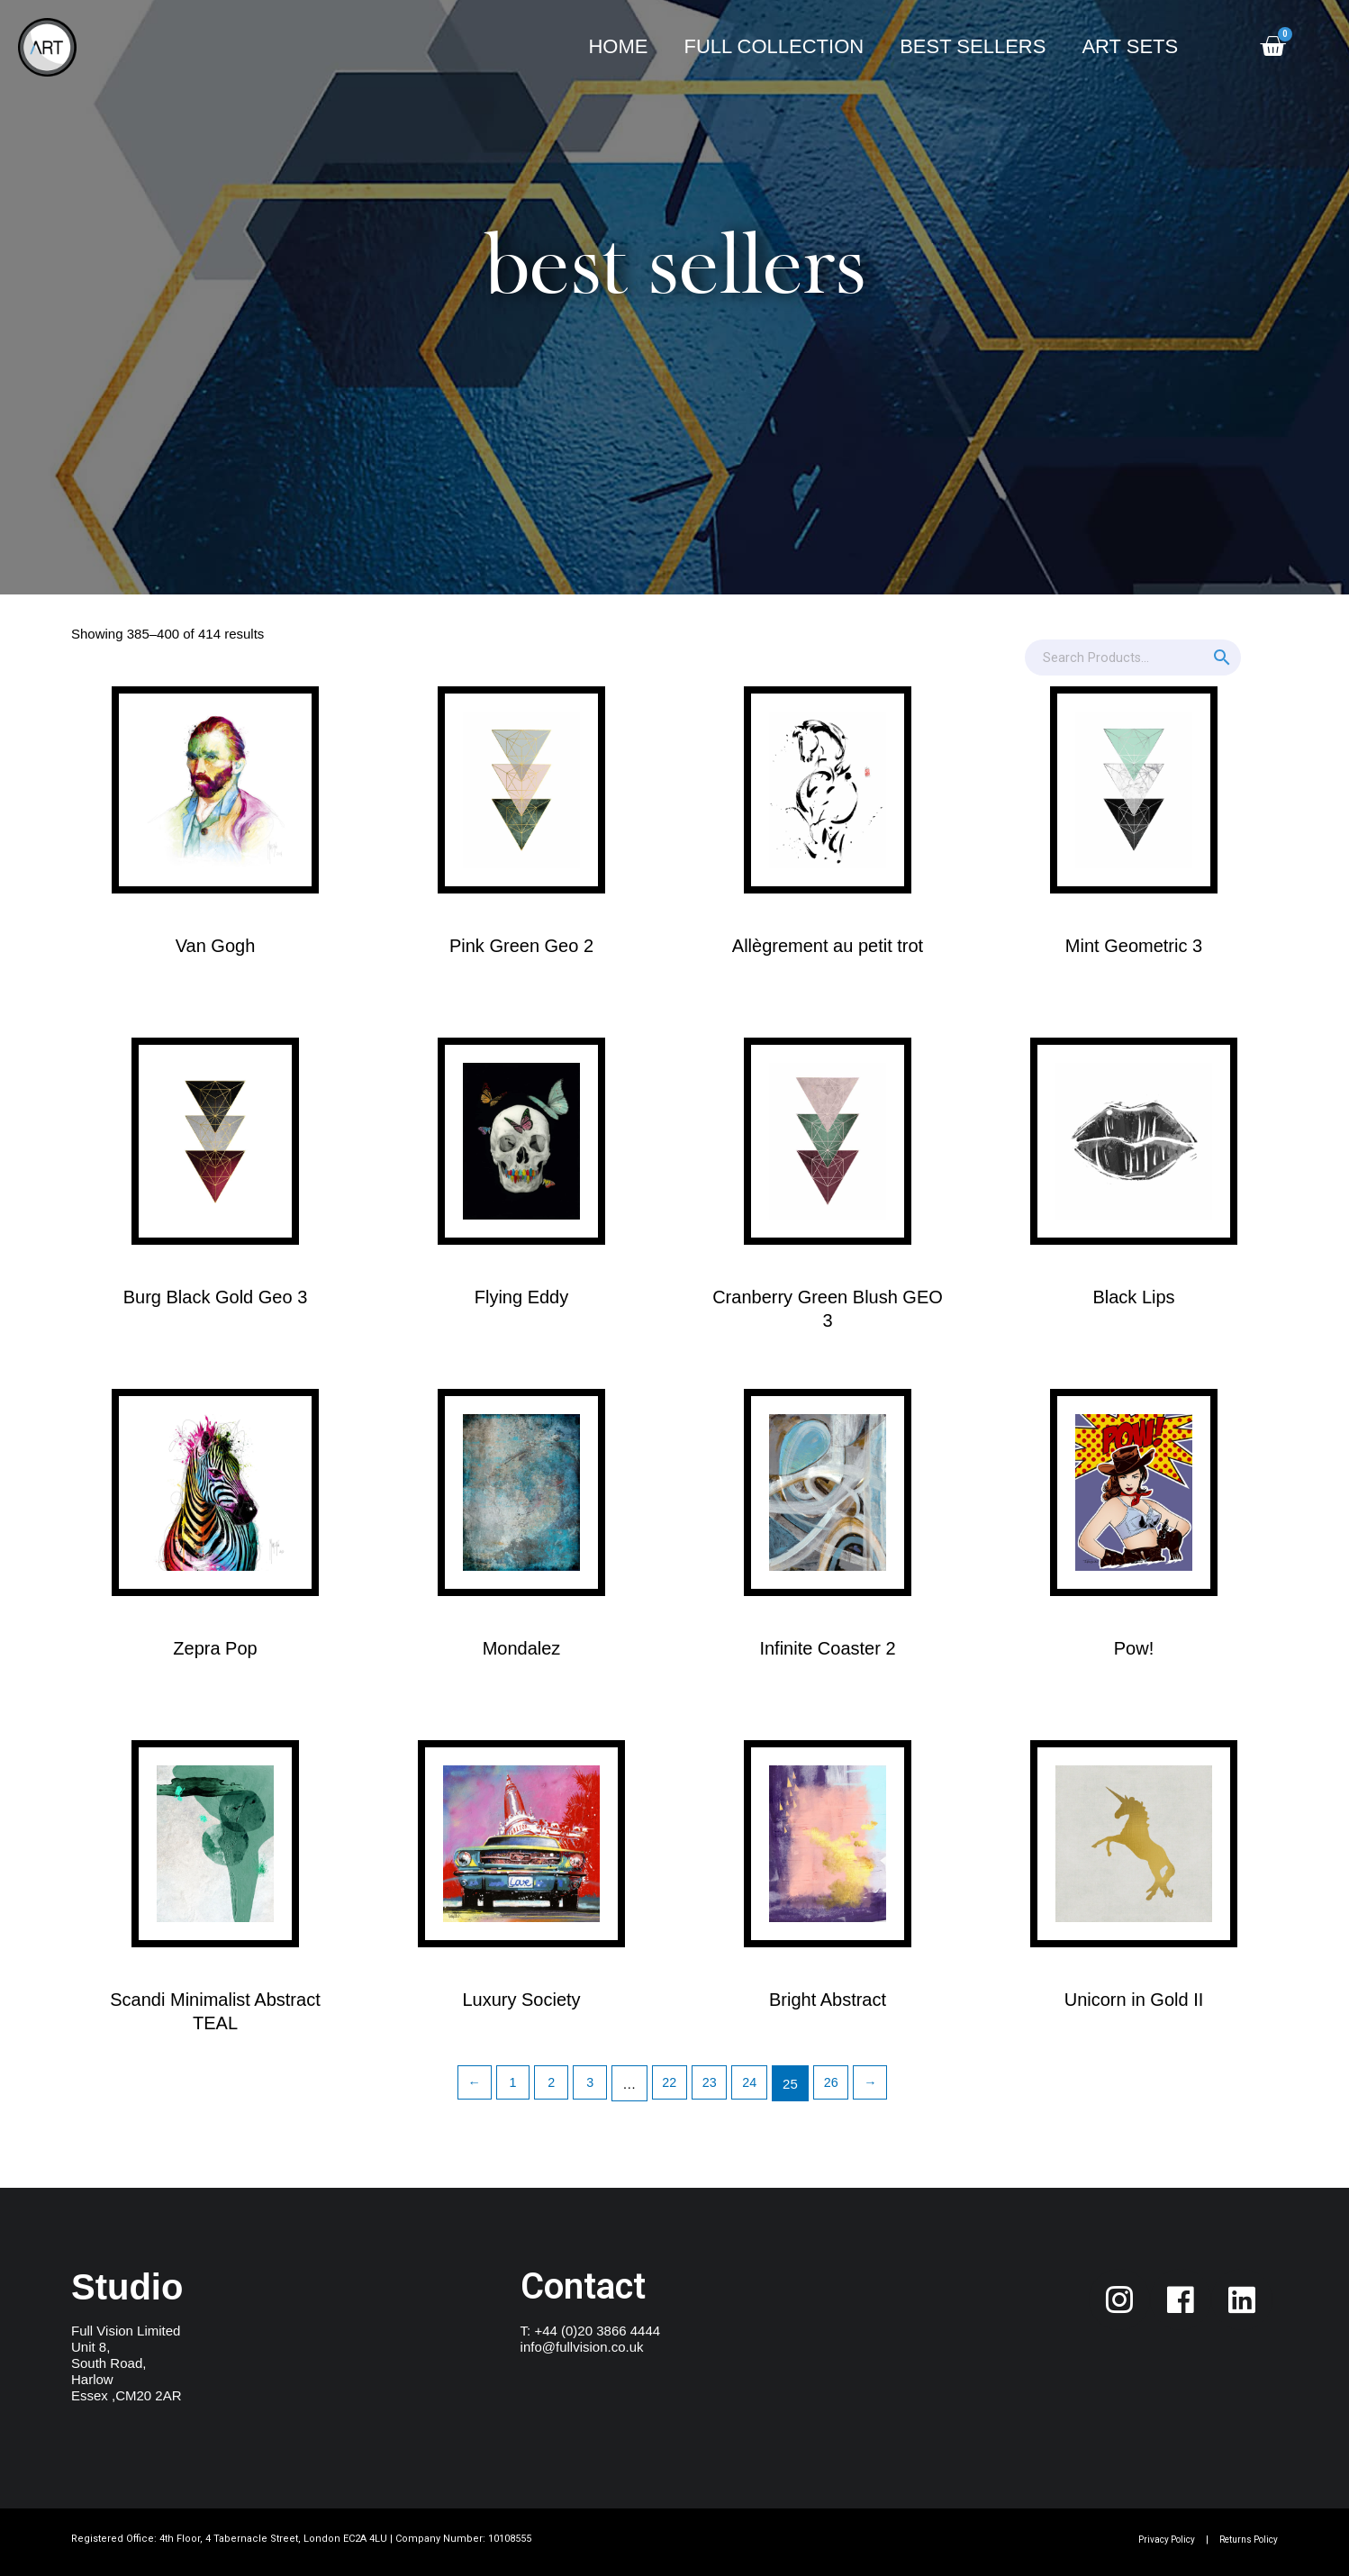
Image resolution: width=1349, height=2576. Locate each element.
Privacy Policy (1151, 2539)
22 (669, 2083)
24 (752, 2083)
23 (711, 2083)
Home (617, 46)
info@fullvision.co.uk (582, 2346)
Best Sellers (973, 46)
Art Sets (1130, 46)
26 (836, 2083)
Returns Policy (1243, 2539)
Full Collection (774, 46)
